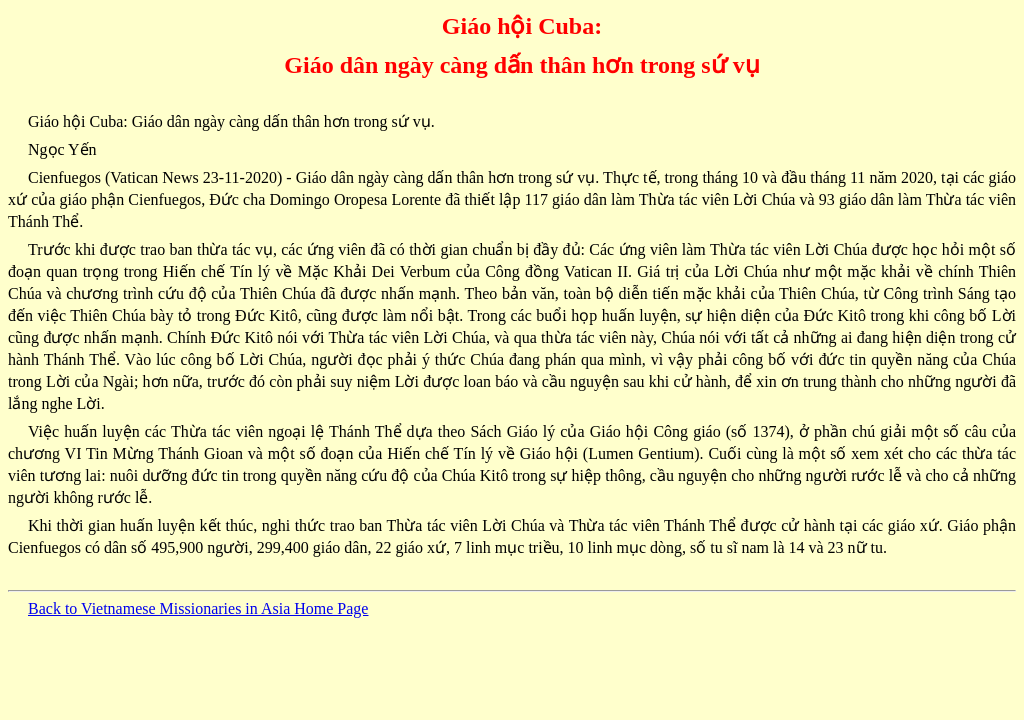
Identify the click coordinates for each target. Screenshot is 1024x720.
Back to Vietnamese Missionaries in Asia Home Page (198, 608)
